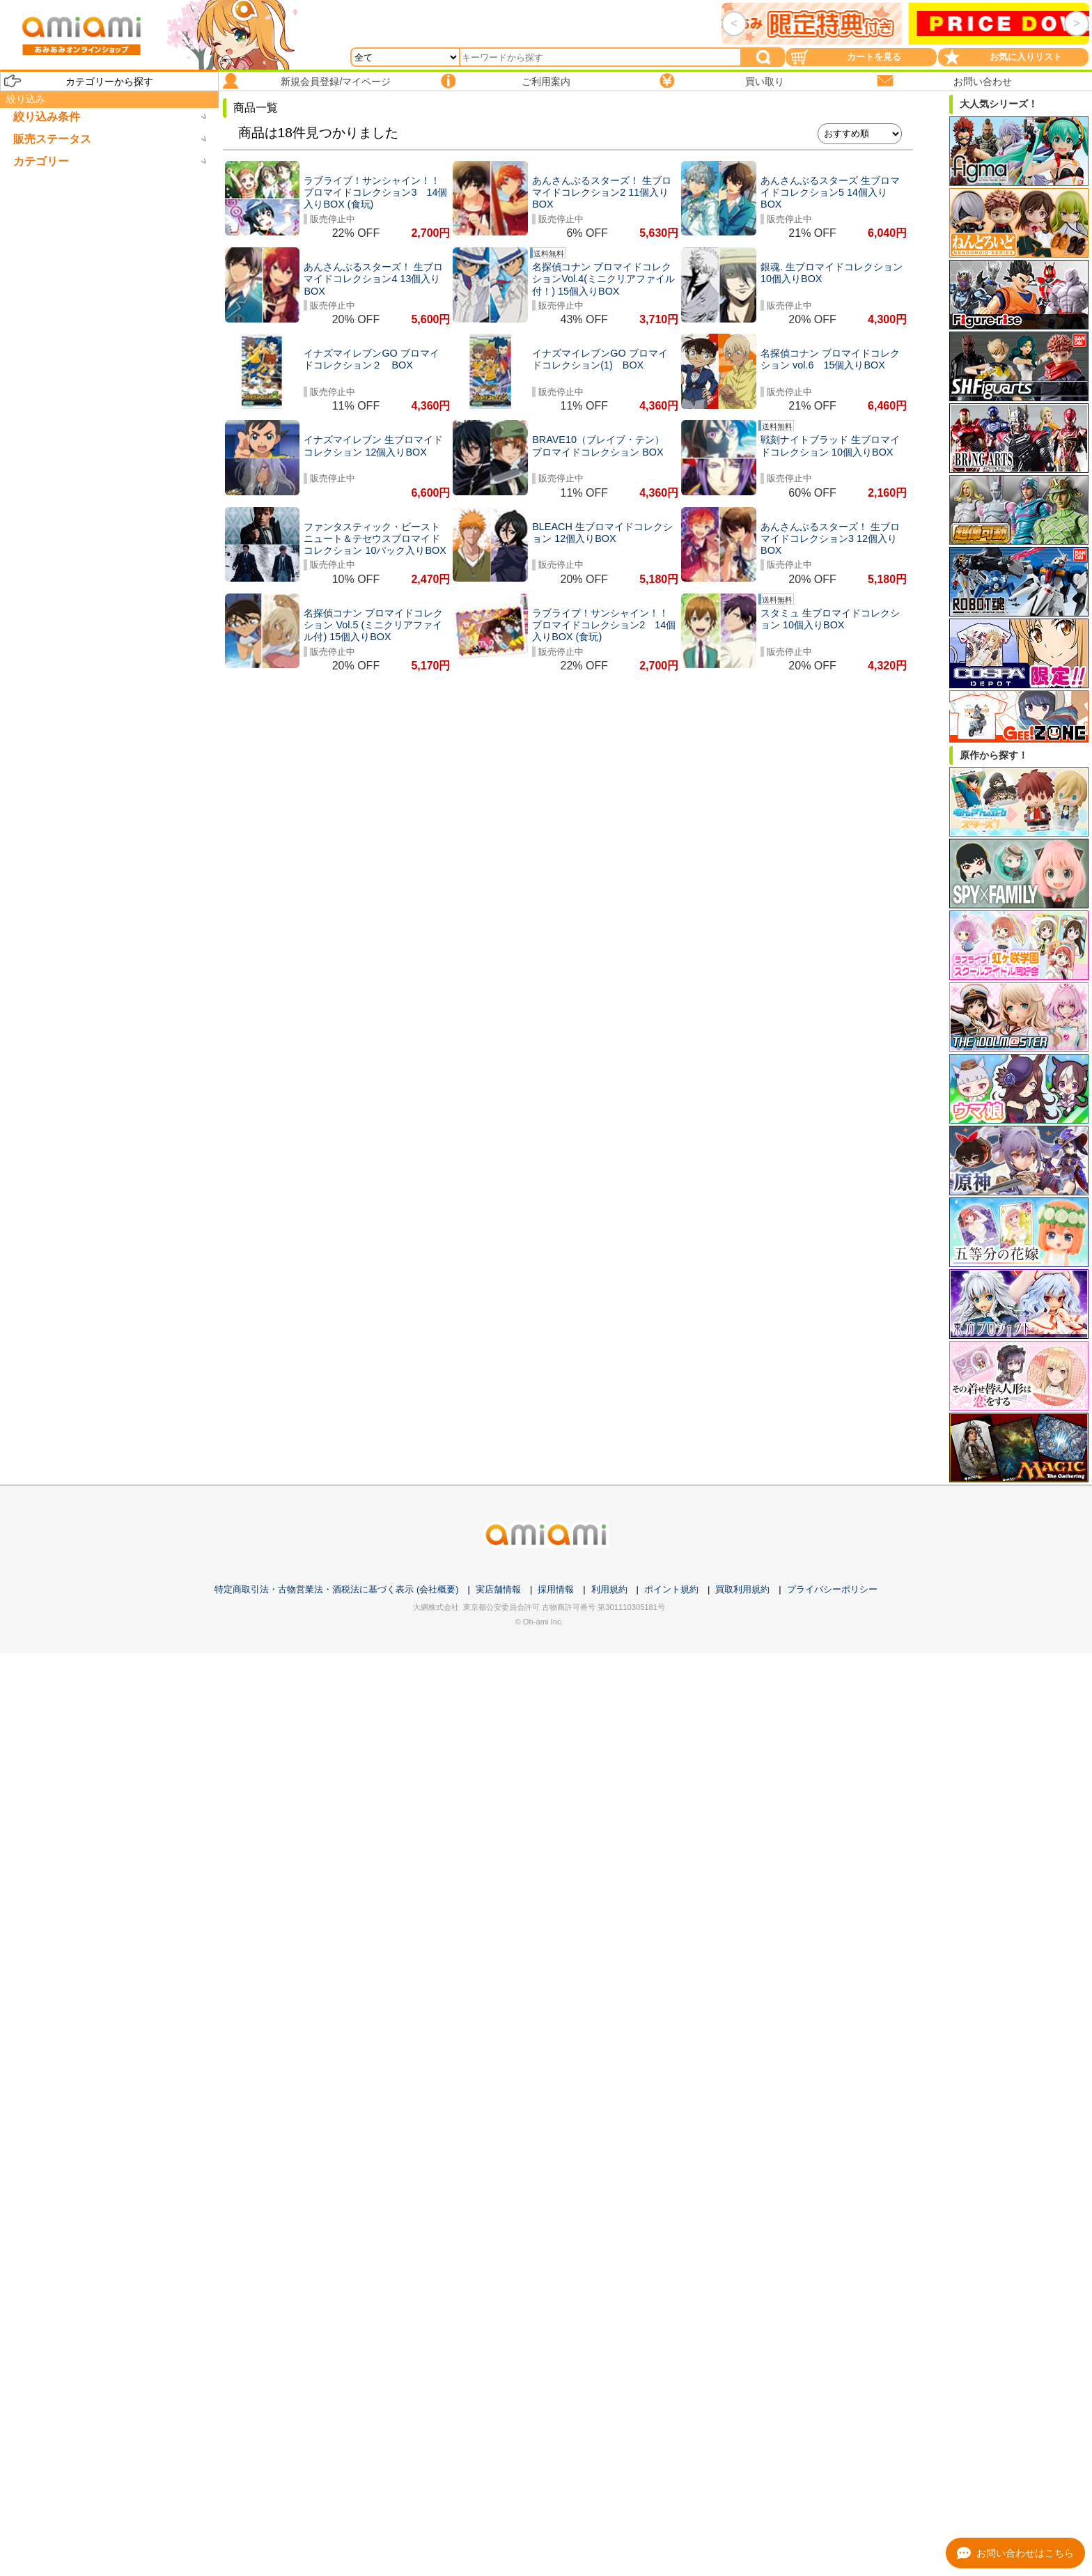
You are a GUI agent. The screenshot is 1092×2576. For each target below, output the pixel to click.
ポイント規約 (671, 1589)
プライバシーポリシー (832, 1589)
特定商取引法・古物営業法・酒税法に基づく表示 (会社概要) (336, 1589)
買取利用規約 (742, 1589)
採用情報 (556, 1589)
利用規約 (609, 1589)
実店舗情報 (498, 1589)
